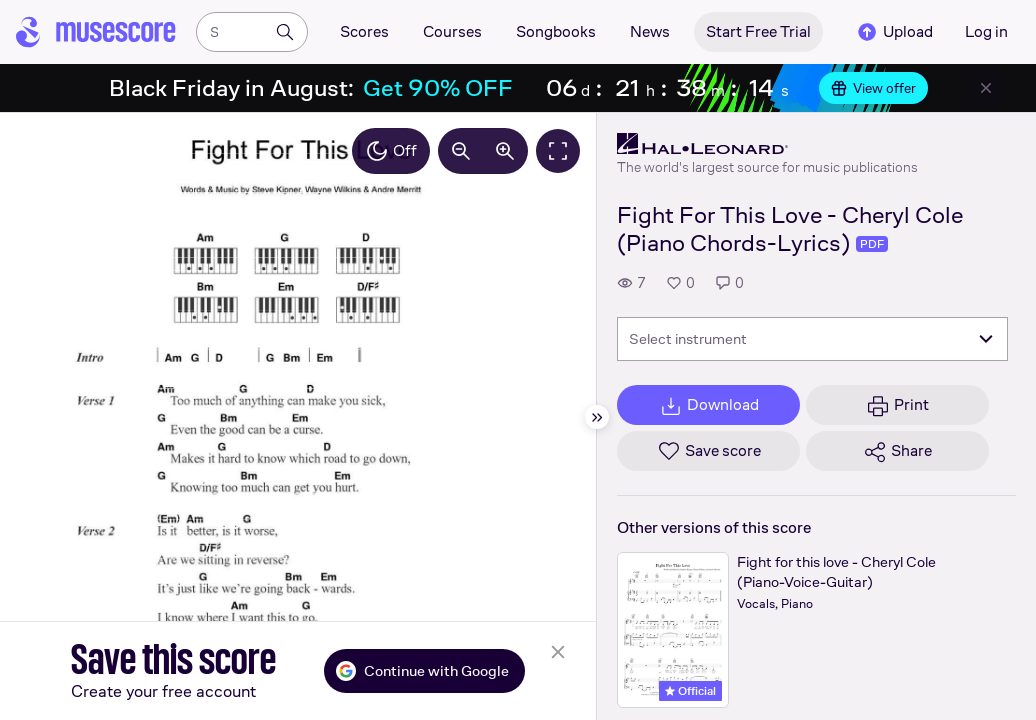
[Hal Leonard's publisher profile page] (767, 144)
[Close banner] (986, 88)
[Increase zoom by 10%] (505, 151)
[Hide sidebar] (597, 417)
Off (391, 151)
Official (690, 691)
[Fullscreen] (558, 151)
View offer (873, 88)
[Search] (285, 32)
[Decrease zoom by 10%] (461, 151)
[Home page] (96, 32)
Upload (894, 32)
